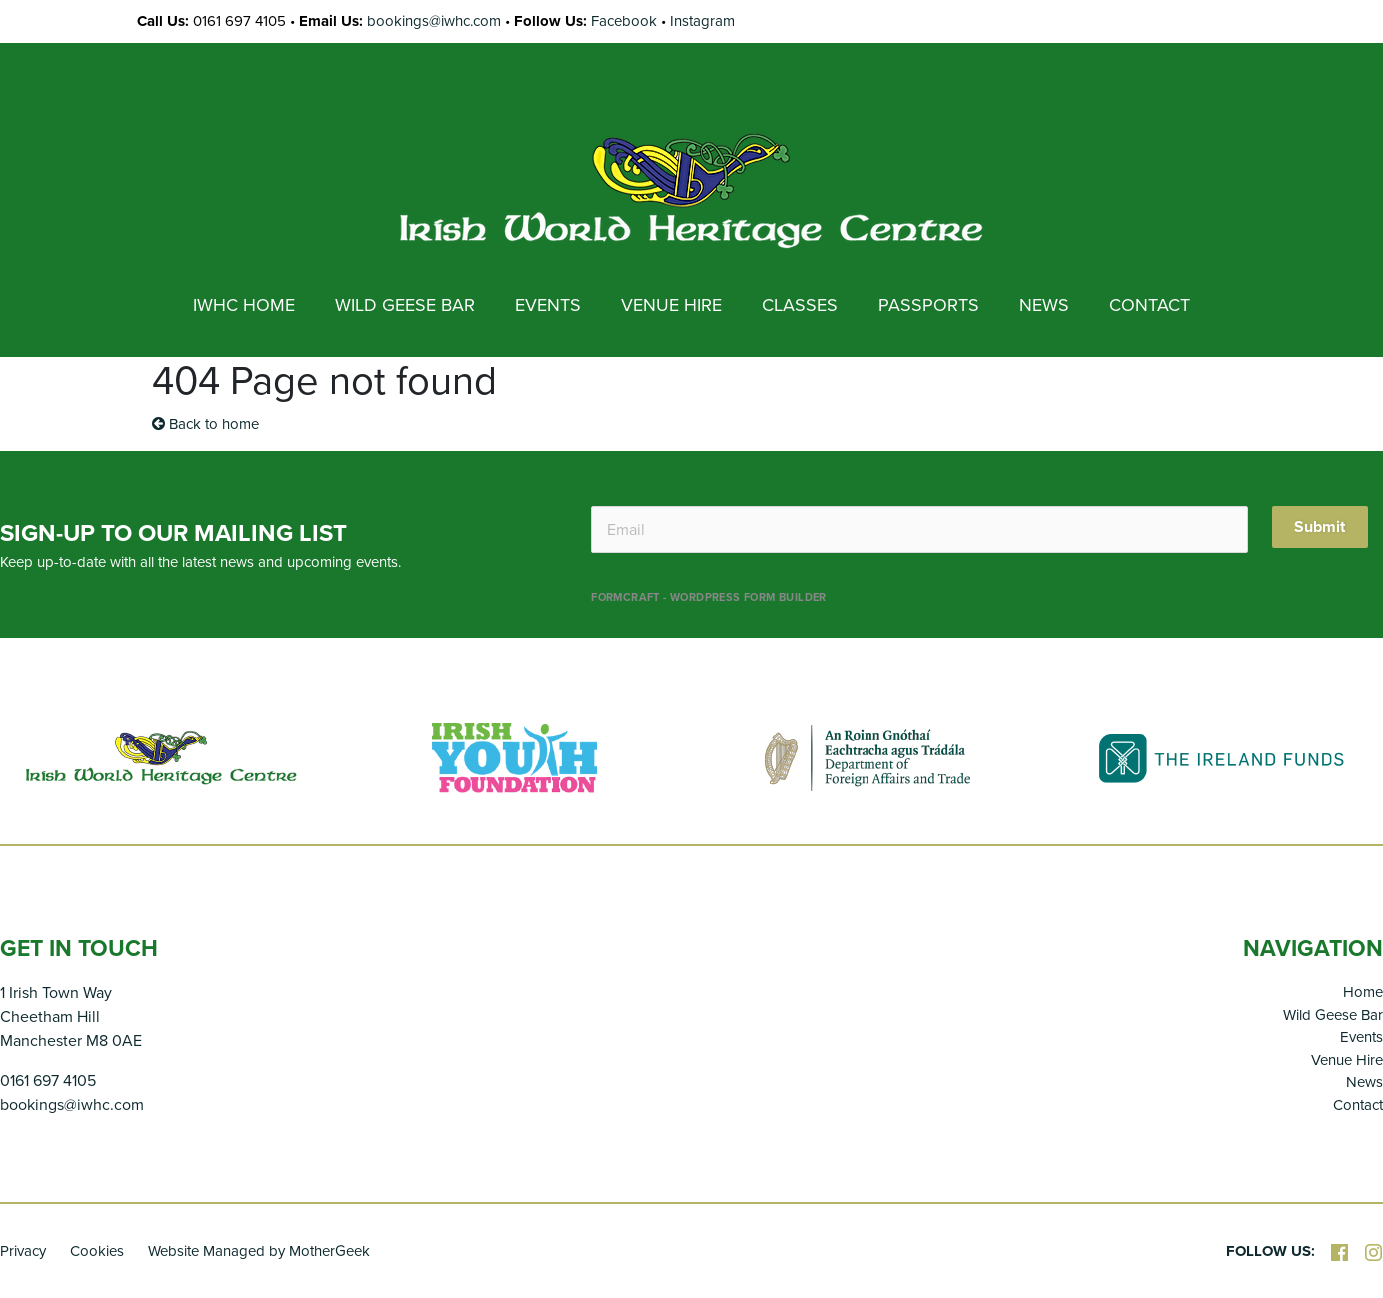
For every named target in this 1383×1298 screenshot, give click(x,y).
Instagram (702, 21)
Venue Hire (1347, 1060)
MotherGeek (329, 1251)
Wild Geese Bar (1333, 1015)
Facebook (624, 21)
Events (1361, 1037)
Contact (1358, 1105)
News (1364, 1082)
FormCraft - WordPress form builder (709, 597)
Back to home (205, 424)
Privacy (23, 1251)
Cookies (97, 1251)
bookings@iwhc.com (434, 21)
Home (1363, 992)
